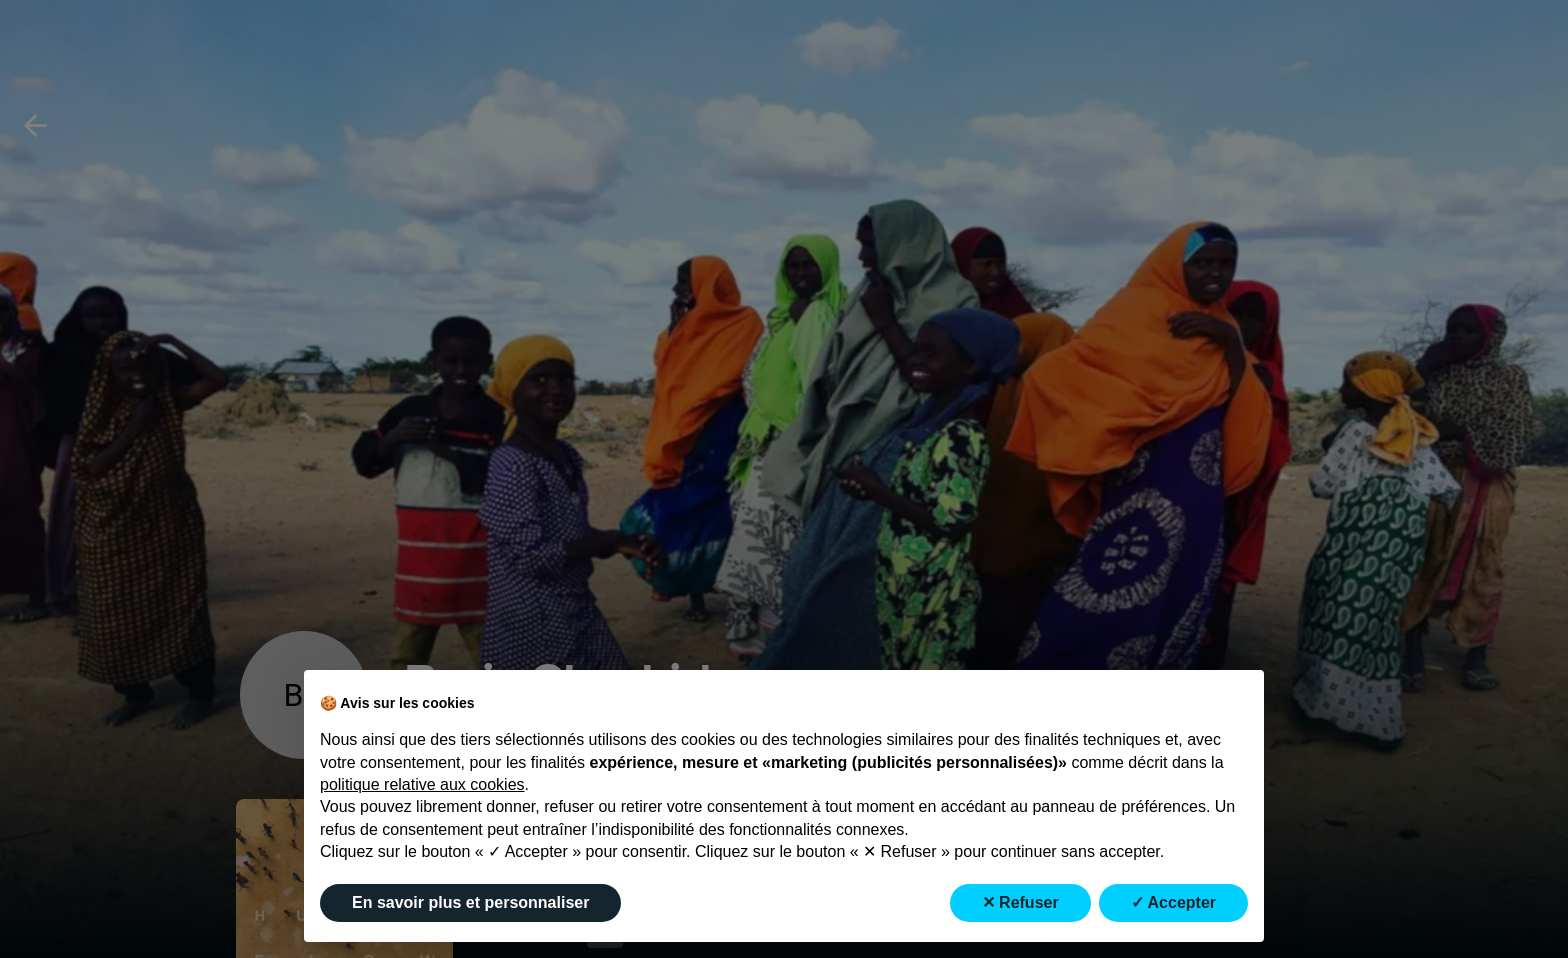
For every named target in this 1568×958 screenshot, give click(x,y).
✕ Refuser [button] (1020, 902)
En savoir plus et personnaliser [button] (470, 902)
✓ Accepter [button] (1173, 902)
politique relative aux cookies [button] (422, 784)
